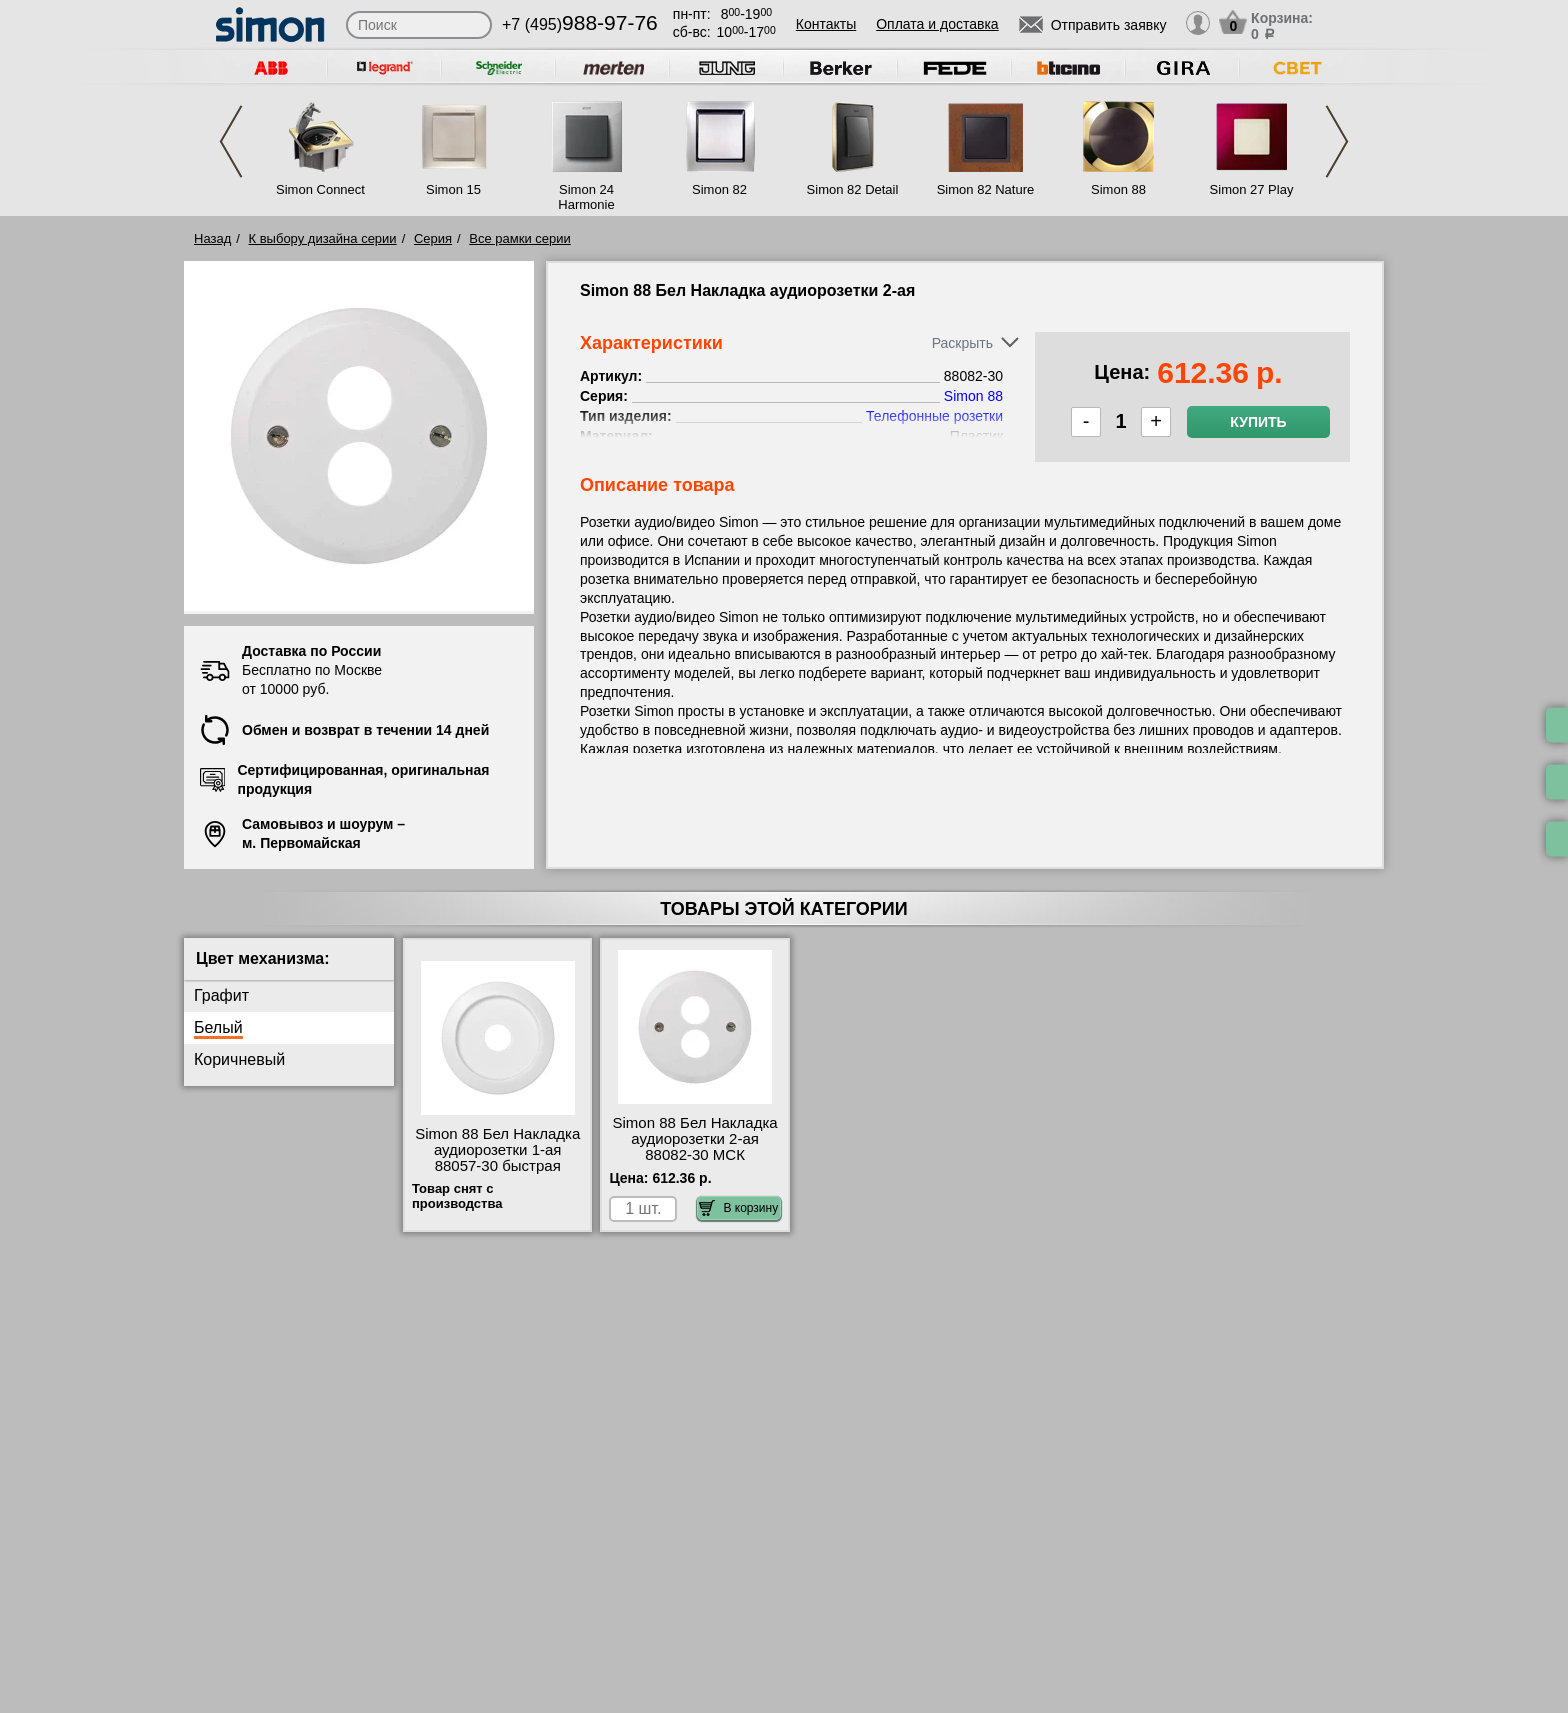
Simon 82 (719, 189)
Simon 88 (1118, 189)
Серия (433, 238)
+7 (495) (580, 24)
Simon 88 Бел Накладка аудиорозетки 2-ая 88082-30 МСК (695, 1139)
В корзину (738, 1208)
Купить (1258, 422)
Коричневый (239, 1059)
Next (1337, 141)
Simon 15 (453, 189)
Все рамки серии (519, 238)
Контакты (826, 24)
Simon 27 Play (1252, 189)
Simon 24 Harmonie (586, 197)
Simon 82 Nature (986, 189)
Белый (218, 1027)
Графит (221, 995)
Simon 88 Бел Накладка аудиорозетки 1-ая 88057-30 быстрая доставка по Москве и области (497, 1166)
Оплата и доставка (937, 24)
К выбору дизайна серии (323, 238)
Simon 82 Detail (853, 189)
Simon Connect (320, 189)
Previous (231, 141)
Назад (212, 238)
